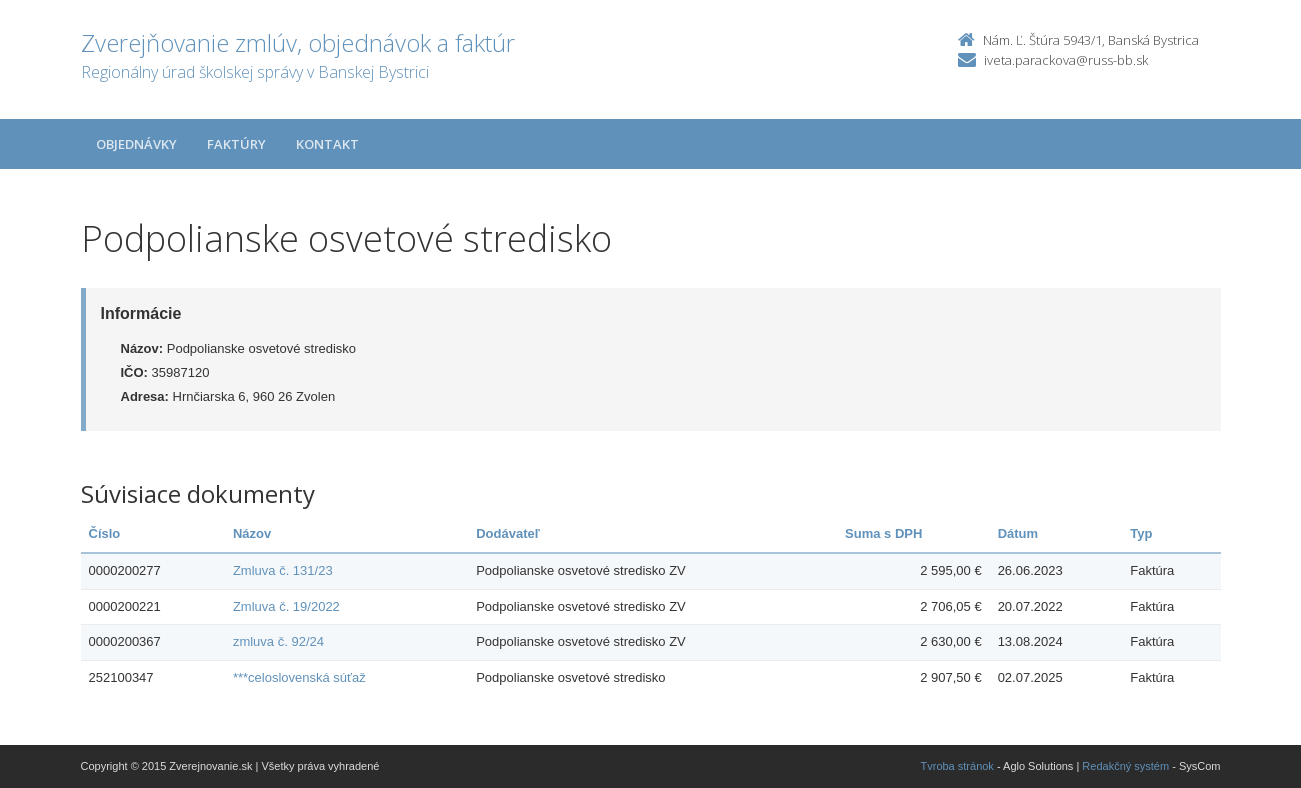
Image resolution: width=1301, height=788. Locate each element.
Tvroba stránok (957, 766)
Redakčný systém (1125, 766)
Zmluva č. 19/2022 (286, 606)
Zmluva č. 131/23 (283, 570)
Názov (252, 533)
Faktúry (236, 144)
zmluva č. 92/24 (278, 641)
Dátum (1018, 533)
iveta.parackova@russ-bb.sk (1066, 60)
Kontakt (327, 144)
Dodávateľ (508, 533)
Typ (1141, 533)
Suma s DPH (883, 533)
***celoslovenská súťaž (299, 677)
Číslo (105, 533)
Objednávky (136, 144)
